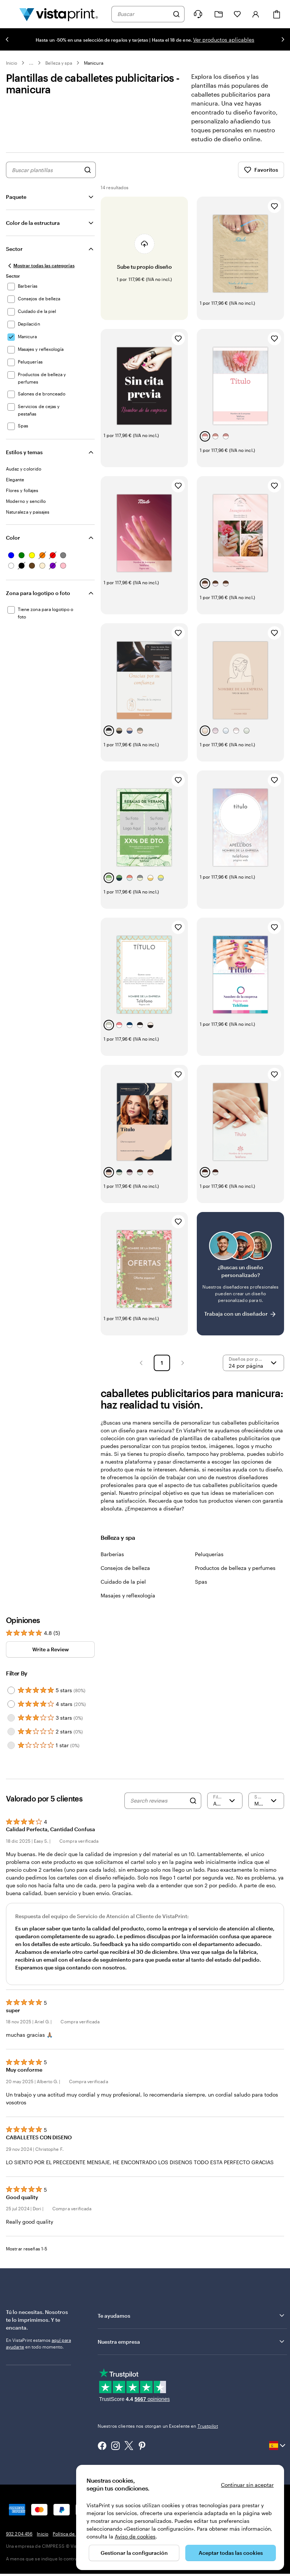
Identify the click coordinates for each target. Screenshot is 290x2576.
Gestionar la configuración (134, 2553)
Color (13, 545)
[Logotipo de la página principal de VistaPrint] (58, 14)
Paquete (16, 204)
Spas (201, 1589)
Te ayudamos (192, 2323)
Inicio (11, 62)
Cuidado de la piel (123, 1589)
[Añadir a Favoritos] (274, 214)
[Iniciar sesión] (256, 14)
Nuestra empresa (192, 2349)
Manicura (93, 62)
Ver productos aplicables (223, 39)
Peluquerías (209, 1562)
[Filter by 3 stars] (11, 1725)
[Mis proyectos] (219, 14)
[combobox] (143, 14)
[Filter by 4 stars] (11, 1712)
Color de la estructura (33, 230)
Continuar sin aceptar (247, 2485)
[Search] (193, 1808)
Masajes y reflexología (128, 1603)
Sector (14, 256)
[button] (141, 1371)
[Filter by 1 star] (11, 1753)
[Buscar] (176, 14)
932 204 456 (19, 2541)
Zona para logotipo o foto (38, 601)
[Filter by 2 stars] (11, 1739)
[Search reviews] (158, 1808)
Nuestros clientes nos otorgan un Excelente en (158, 2433)
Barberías (112, 1562)
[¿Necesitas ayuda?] (198, 14)
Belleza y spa (58, 62)
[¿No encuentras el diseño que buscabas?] (240, 1281)
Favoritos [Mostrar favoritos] (261, 177)
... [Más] (31, 63)
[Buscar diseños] (87, 177)
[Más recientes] (266, 1808)
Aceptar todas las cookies (231, 2553)
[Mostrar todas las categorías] (40, 273)
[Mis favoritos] (237, 14)
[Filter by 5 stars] (11, 1698)
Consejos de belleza (125, 1576)
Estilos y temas (24, 460)
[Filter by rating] (225, 1808)
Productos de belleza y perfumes (235, 1576)
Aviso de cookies (135, 2536)
